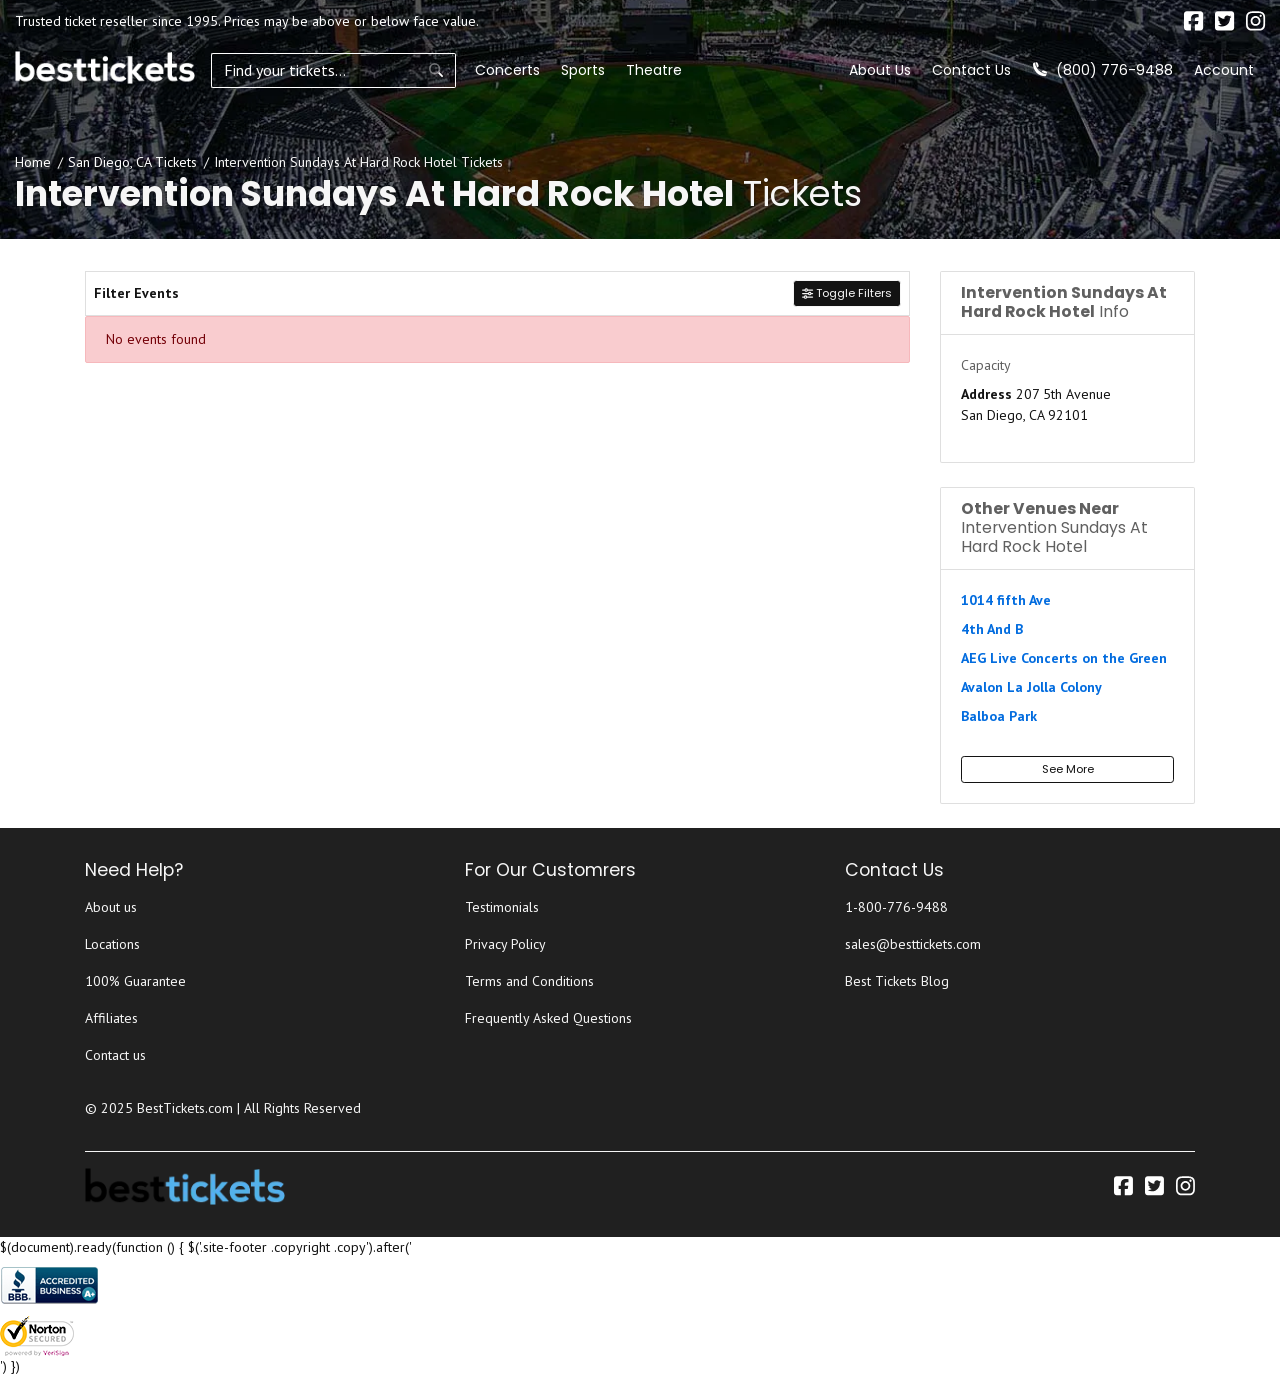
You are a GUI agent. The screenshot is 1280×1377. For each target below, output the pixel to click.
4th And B (992, 629)
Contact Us (971, 70)
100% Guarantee (135, 981)
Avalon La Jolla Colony (1031, 687)
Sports (538, 70)
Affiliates (111, 1018)
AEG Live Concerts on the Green (1064, 658)
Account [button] (1224, 70)
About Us (880, 70)
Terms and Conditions (529, 981)
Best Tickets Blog (897, 981)
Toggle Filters (847, 293)
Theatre (609, 70)
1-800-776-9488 (896, 907)
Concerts (462, 70)
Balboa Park (999, 716)
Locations (112, 944)
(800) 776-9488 (1103, 70)
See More (1068, 769)
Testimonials (502, 907)
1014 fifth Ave (1006, 600)
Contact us (115, 1055)
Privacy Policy (505, 944)
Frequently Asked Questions (548, 1018)
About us (111, 907)
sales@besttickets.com (913, 944)
